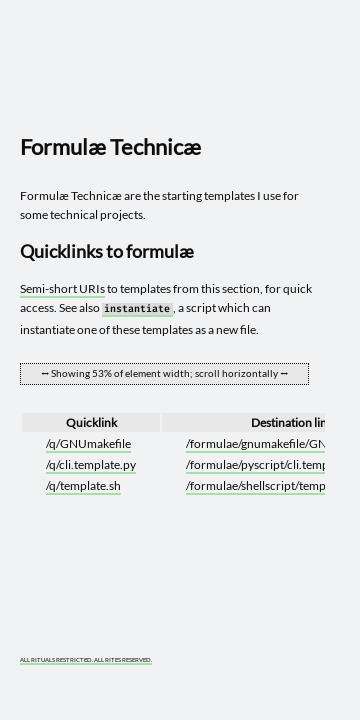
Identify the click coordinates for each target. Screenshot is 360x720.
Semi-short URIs (62, 288)
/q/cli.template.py (91, 464)
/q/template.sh (83, 485)
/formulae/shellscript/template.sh (273, 485)
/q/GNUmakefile (88, 443)
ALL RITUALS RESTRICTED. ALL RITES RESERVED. (86, 659)
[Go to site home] (173, 72)
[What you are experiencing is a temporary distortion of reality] (315, 649)
